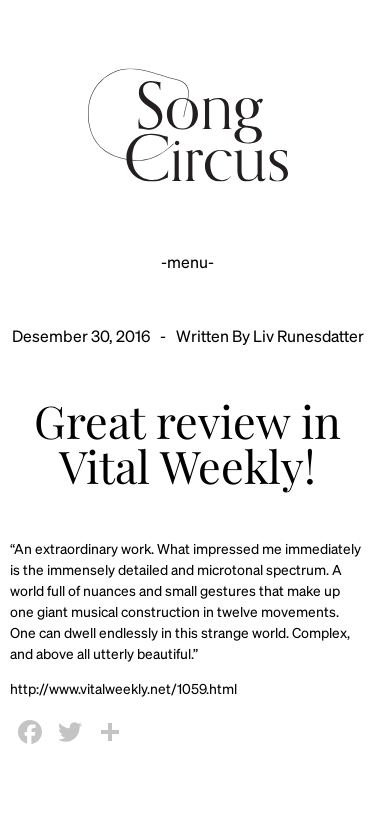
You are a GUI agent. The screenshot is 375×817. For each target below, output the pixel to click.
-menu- (187, 261)
